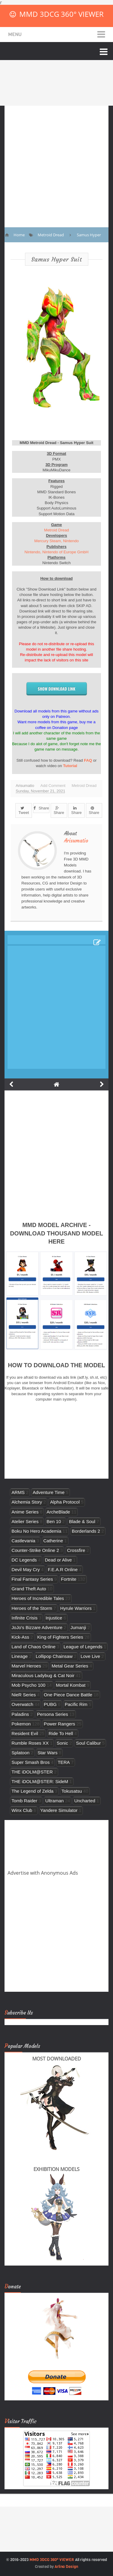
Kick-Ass (20, 1637)
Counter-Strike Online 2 (35, 1550)
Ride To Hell (61, 1733)
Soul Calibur (88, 1743)
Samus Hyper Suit (56, 259)
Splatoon (20, 1752)
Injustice (54, 1617)
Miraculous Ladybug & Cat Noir (42, 1675)
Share (41, 808)
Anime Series (25, 1511)
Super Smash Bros (30, 1762)
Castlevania (23, 1540)
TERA (64, 1762)
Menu (15, 34)
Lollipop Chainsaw (54, 1656)
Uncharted (84, 1800)
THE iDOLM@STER (32, 1771)
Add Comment (52, 785)
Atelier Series (25, 1521)
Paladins (20, 1714)
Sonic (62, 1743)
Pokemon (21, 1723)
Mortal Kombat (71, 1685)
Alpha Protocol (65, 1501)
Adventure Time (48, 1492)
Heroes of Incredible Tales (37, 1598)
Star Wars (47, 1752)
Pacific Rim (76, 1704)
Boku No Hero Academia (36, 1531)
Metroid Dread (56, 530)
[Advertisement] (56, 162)
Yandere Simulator (59, 1810)
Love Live (90, 1656)
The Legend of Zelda (32, 1791)
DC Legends (24, 1559)
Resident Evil (24, 1733)
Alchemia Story (26, 1501)
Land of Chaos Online (33, 1646)
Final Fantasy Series (32, 1579)
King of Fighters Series (60, 1637)
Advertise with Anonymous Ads (43, 1873)
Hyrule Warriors (76, 1608)
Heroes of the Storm (31, 1608)
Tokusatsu (71, 1791)
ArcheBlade (58, 1511)
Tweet (23, 810)
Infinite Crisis (24, 1617)
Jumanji (78, 1627)
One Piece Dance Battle (68, 1694)
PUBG (50, 1704)
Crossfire (76, 1550)
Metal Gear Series (70, 1665)
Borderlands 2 (86, 1531)
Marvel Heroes (26, 1665)
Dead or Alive (58, 1559)
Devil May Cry (25, 1569)
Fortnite (68, 1579)
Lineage (19, 1656)
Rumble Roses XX (30, 1743)
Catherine (53, 1540)
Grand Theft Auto (28, 1588)
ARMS (18, 1492)
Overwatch (22, 1704)
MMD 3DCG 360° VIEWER (61, 14)
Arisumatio (76, 840)
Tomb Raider (24, 1800)
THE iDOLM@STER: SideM (39, 1781)
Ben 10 (54, 1521)
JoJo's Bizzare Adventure (36, 1627)
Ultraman (54, 1800)
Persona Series (52, 1714)
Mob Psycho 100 (28, 1685)
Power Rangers (59, 1723)
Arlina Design (66, 2566)
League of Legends (83, 1646)
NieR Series (23, 1694)
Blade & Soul (82, 1521)
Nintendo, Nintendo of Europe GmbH (56, 552)
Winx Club (21, 1810)
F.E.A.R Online (63, 1569)
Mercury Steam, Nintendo (56, 541)
